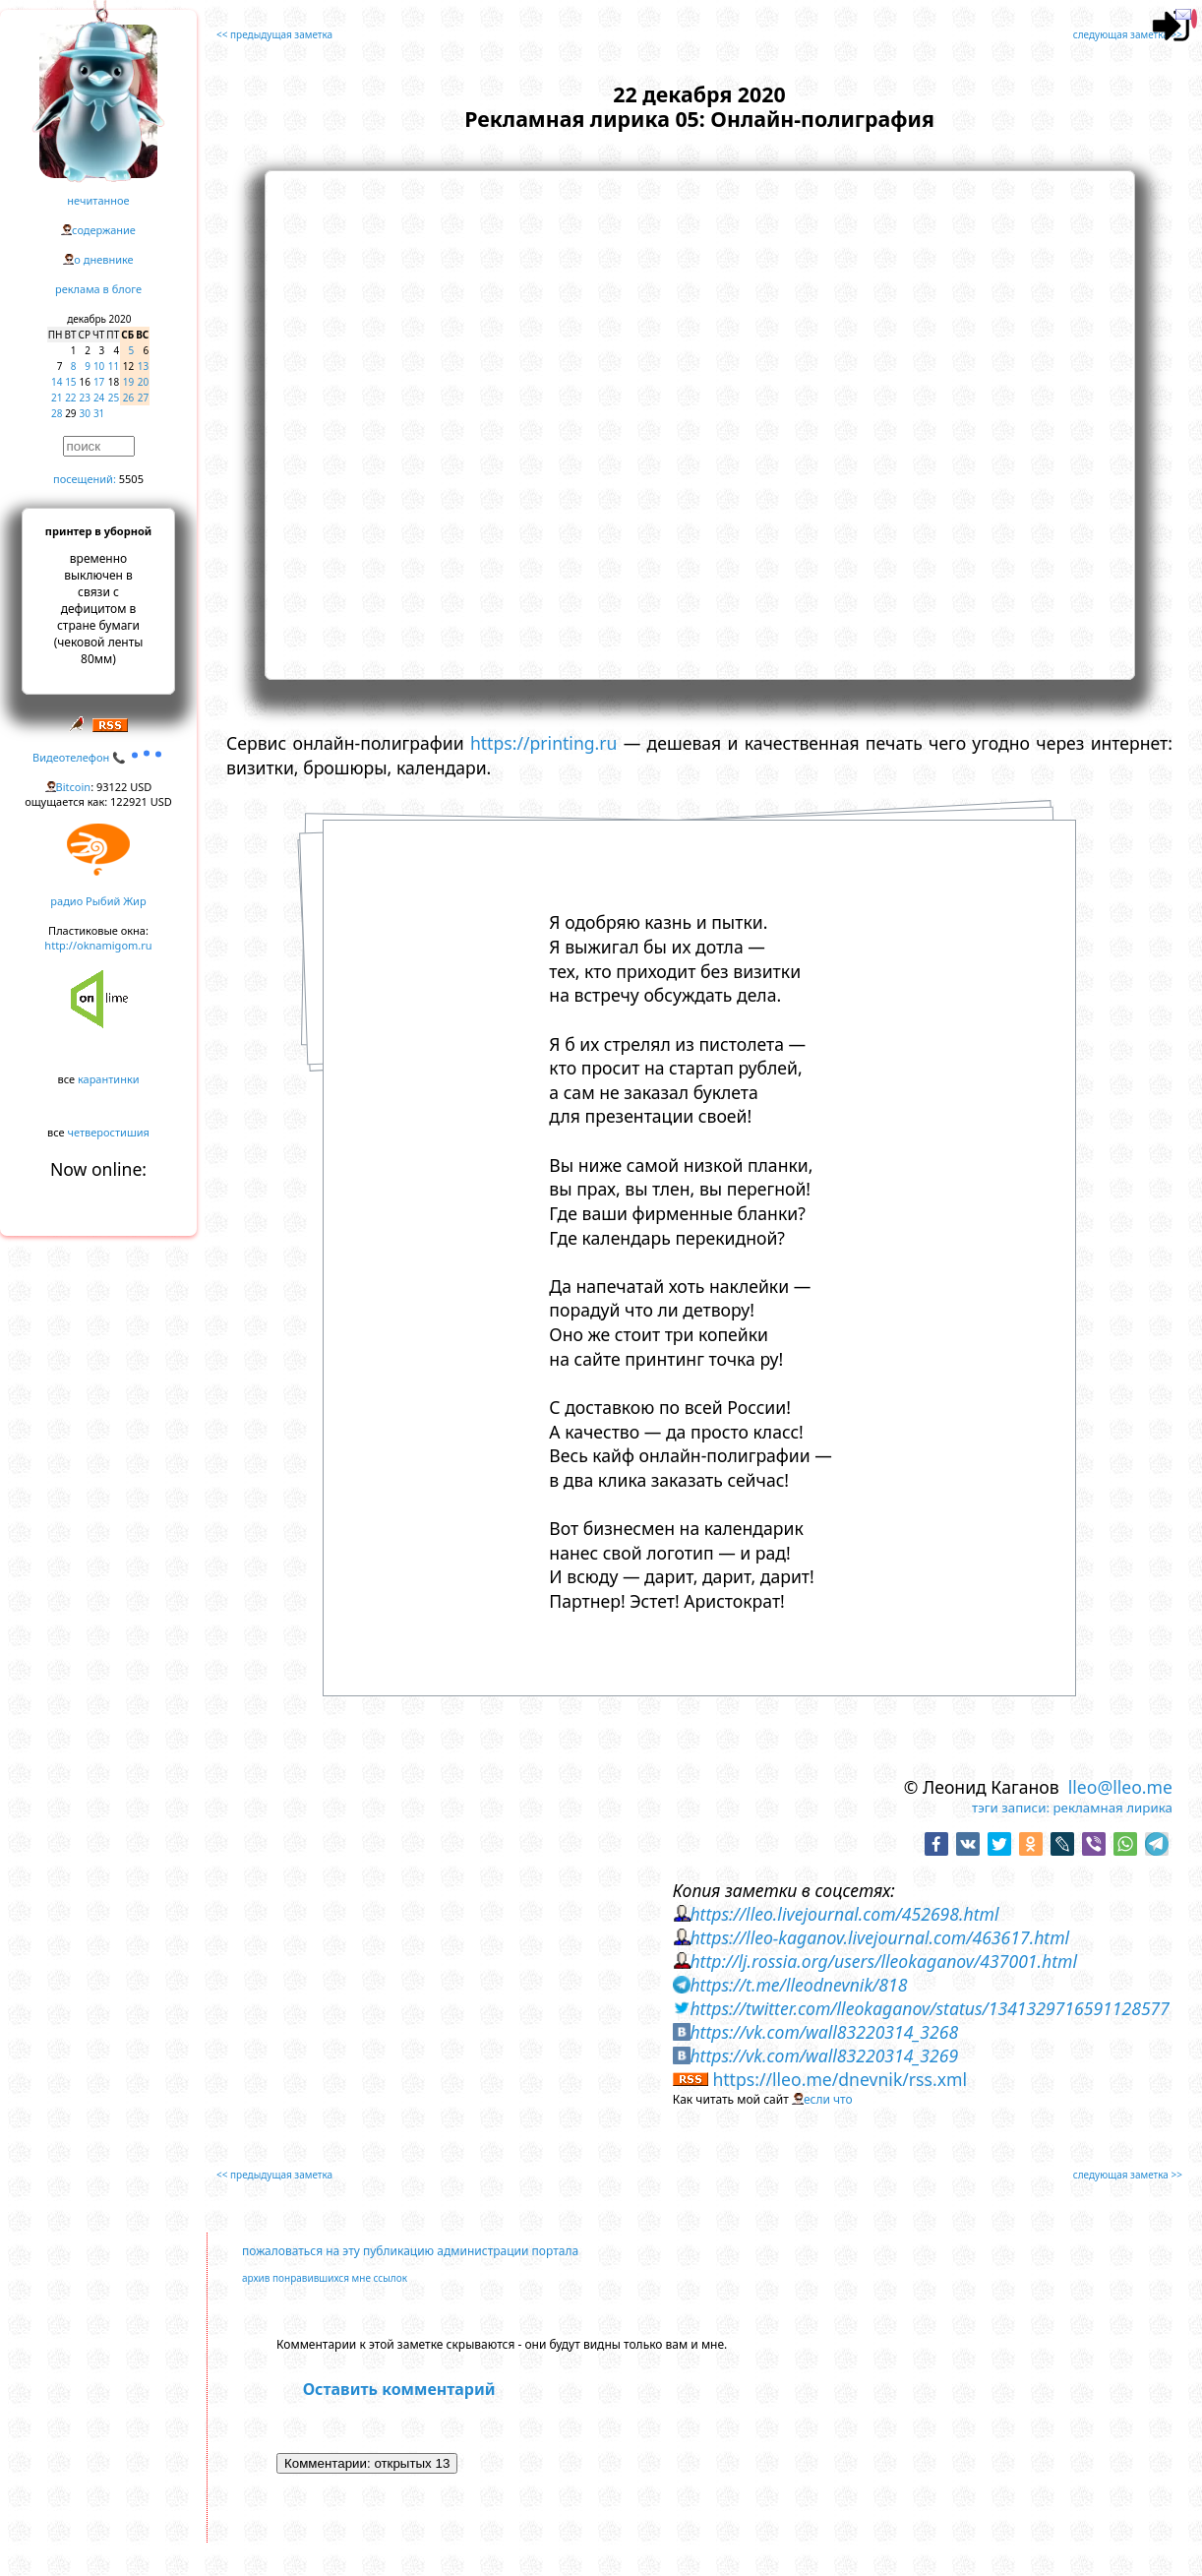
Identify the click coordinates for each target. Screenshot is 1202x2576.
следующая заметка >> (1127, 34)
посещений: (84, 478)
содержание (104, 229)
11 (113, 366)
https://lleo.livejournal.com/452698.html (844, 1914)
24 (98, 397)
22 (70, 397)
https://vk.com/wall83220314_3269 (824, 2055)
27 (143, 397)
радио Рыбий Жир (98, 900)
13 (143, 366)
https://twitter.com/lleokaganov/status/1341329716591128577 (930, 2008)
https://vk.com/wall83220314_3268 (824, 2032)
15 (70, 382)
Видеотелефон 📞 (98, 757)
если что (828, 2099)
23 (85, 397)
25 (113, 397)
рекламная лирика (1112, 1807)
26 (128, 397)
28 (56, 413)
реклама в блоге (98, 288)
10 (98, 366)
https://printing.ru (544, 743)
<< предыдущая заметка (274, 34)
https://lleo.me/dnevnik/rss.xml (839, 2079)
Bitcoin (73, 786)
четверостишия (109, 1132)
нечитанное (98, 200)
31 (98, 413)
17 (98, 382)
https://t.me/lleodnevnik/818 (798, 1984)
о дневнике (103, 259)
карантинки (109, 1079)
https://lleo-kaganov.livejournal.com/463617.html (879, 1937)
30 (85, 413)
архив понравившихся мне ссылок (324, 2278)
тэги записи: (1011, 1807)
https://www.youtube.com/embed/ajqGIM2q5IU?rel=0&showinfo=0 (699, 422)
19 (128, 382)
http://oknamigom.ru (97, 945)
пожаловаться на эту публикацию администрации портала (410, 2250)
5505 (131, 478)
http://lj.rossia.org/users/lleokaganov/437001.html (883, 1961)
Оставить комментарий (399, 2389)
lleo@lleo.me (1120, 1787)
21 (56, 397)
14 (56, 382)
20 (143, 382)
